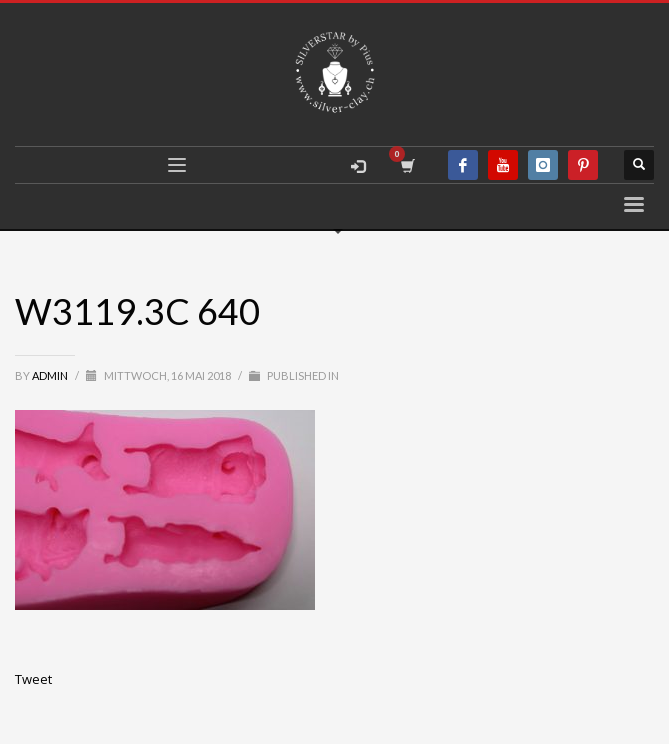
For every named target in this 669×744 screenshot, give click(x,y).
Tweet (33, 679)
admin (51, 375)
